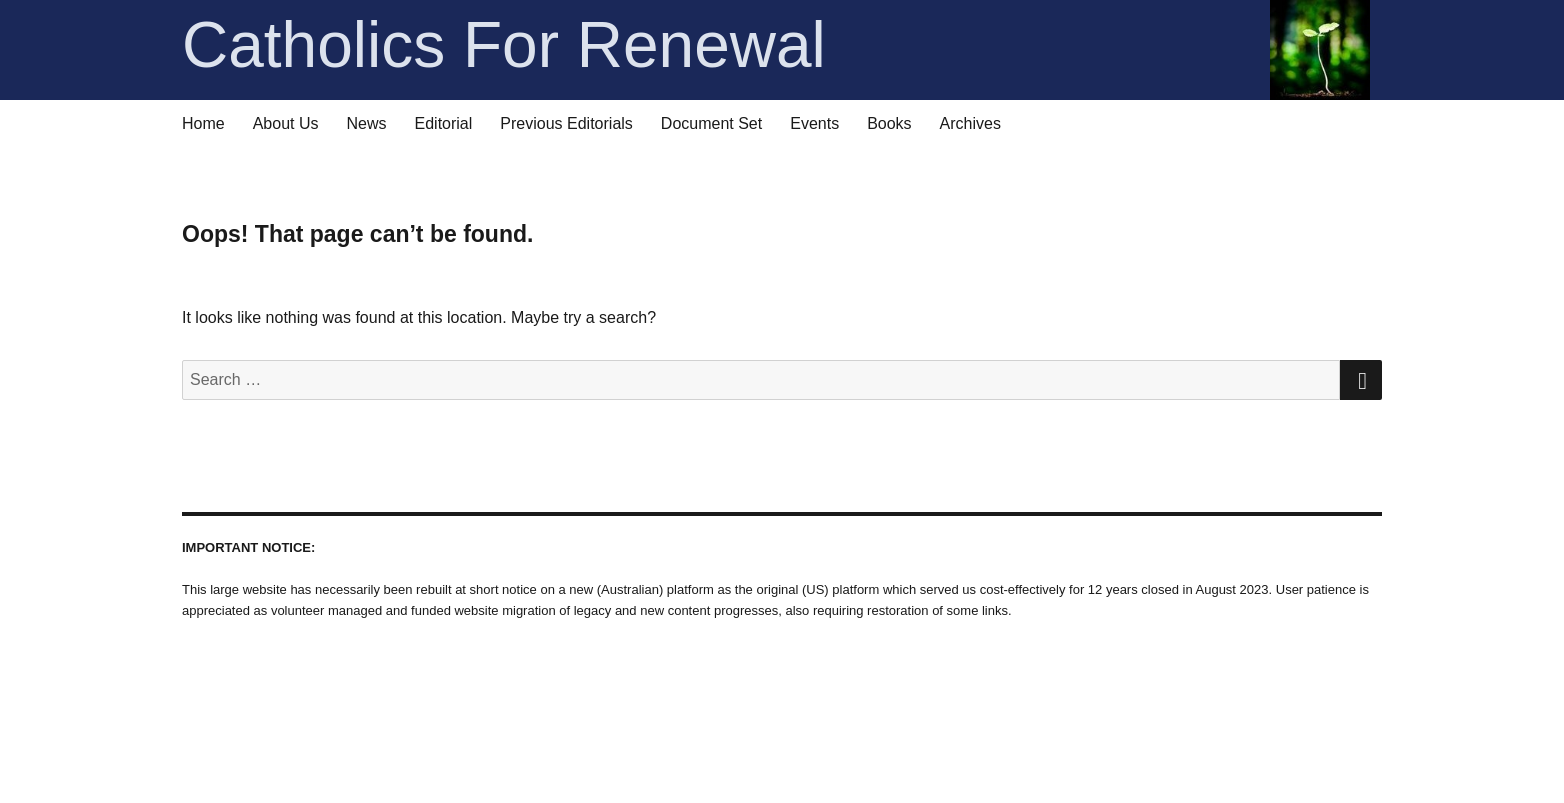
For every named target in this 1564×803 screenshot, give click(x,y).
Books (889, 123)
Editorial (444, 123)
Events (814, 123)
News (367, 123)
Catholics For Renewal (776, 45)
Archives (970, 123)
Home (203, 123)
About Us (286, 123)
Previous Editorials (566, 123)
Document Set (711, 123)
